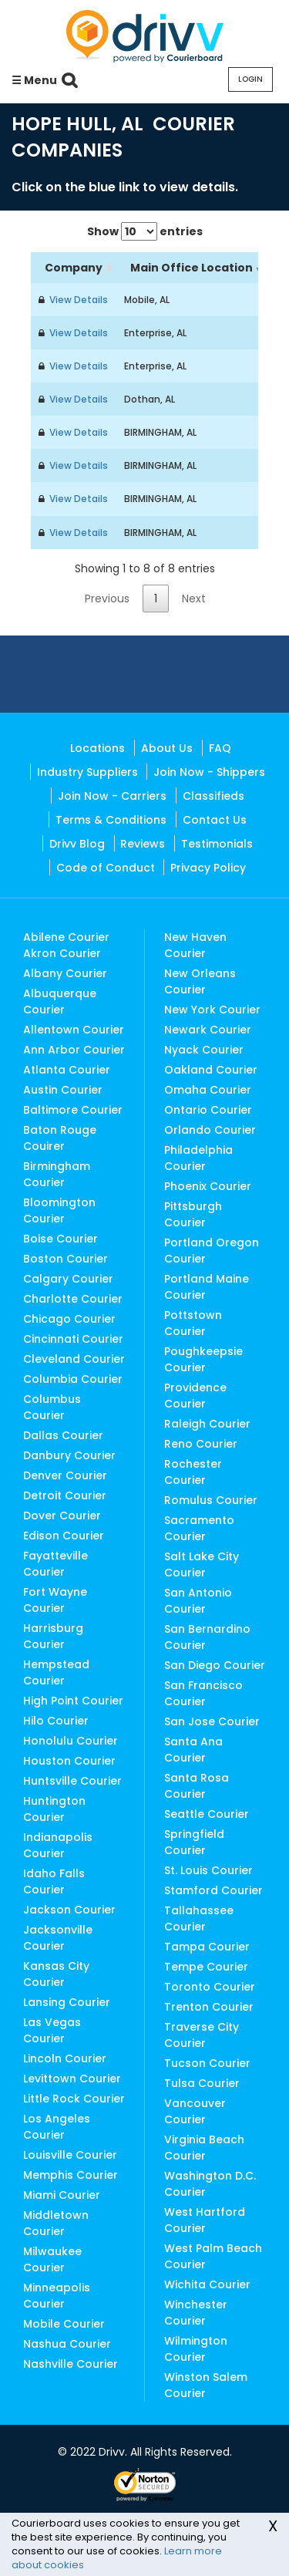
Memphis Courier (70, 2175)
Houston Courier (69, 1760)
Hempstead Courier (56, 1672)
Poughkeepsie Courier (203, 1359)
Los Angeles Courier (56, 2127)
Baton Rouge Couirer (59, 1138)
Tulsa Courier (202, 2083)
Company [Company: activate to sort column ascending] (73, 267)
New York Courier (212, 1009)
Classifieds (213, 796)
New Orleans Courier (200, 981)
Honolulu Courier (70, 1740)
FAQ (220, 748)
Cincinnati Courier (73, 1339)
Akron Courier (62, 953)
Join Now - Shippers (209, 772)
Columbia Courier (73, 1379)
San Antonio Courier (198, 1601)
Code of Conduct (105, 867)
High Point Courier (73, 1700)
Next (194, 598)
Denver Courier (65, 1475)
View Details (76, 299)
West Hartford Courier (204, 2220)
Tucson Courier (207, 2063)
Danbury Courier (69, 1455)
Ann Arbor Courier (74, 1049)
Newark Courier (207, 1029)
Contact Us (215, 820)
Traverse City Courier (201, 2035)
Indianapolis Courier (57, 1845)
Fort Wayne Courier (55, 1600)
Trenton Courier (209, 2007)
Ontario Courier (208, 1110)
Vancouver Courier (195, 2111)
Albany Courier (65, 973)
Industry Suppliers (87, 772)
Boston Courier (65, 1258)
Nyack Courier (204, 1049)
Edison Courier (63, 1535)
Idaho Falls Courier (54, 1881)
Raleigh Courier (207, 1423)
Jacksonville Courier (57, 1938)
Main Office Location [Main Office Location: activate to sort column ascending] (191, 267)
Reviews (142, 843)
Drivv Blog (77, 843)
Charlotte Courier (73, 1299)
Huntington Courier (54, 1809)
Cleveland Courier (74, 1359)
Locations (97, 748)
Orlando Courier (210, 1130)
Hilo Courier (56, 1720)
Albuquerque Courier (59, 1001)
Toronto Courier (209, 1986)
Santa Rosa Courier (196, 1786)
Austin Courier (62, 1089)
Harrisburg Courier (53, 1636)
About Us (167, 748)
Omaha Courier (207, 1089)
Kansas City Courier (56, 1974)
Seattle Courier (206, 1814)
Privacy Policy (208, 867)
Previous (107, 598)
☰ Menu (34, 80)
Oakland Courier (210, 1069)
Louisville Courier (70, 2155)
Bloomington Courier (59, 1210)
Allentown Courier (73, 1029)
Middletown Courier (56, 2223)
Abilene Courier (66, 937)
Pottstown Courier (193, 1323)
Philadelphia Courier (198, 1158)
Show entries (145, 231)
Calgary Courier (68, 1278)
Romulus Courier (210, 1500)
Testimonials (217, 843)
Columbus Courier (52, 1407)
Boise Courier (60, 1238)
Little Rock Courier (74, 2098)
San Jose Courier (212, 1721)
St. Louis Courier (208, 1870)
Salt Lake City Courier (201, 1564)
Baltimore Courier (73, 1110)
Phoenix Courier (207, 1186)
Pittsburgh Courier (193, 1214)
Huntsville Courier (72, 1781)
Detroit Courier (64, 1495)
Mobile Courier (64, 2324)
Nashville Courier (70, 2364)
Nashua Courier (67, 2344)
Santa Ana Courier (193, 1749)
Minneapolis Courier (56, 2295)
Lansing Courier (66, 2002)
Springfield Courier (194, 1842)
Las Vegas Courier (52, 2030)
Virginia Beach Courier (204, 2147)
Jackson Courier (69, 1909)
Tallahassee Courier (199, 1918)
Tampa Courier (207, 1946)
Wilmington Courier (195, 2349)
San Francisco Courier (203, 1693)
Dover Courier (62, 1515)
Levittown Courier (72, 2078)
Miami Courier (61, 2195)
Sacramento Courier (199, 1528)
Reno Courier (200, 1444)
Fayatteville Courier (55, 1564)
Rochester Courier (193, 1472)
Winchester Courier (195, 2312)
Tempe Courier (206, 1966)
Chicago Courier (69, 1319)
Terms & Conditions (110, 820)
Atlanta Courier (66, 1069)
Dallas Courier (63, 1435)
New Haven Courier (195, 945)
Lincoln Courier (64, 2058)
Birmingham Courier (56, 1174)
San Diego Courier (214, 1665)
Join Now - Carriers (112, 796)
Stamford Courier (213, 1890)
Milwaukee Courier (52, 2259)
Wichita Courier (207, 2284)
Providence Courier (195, 1395)
